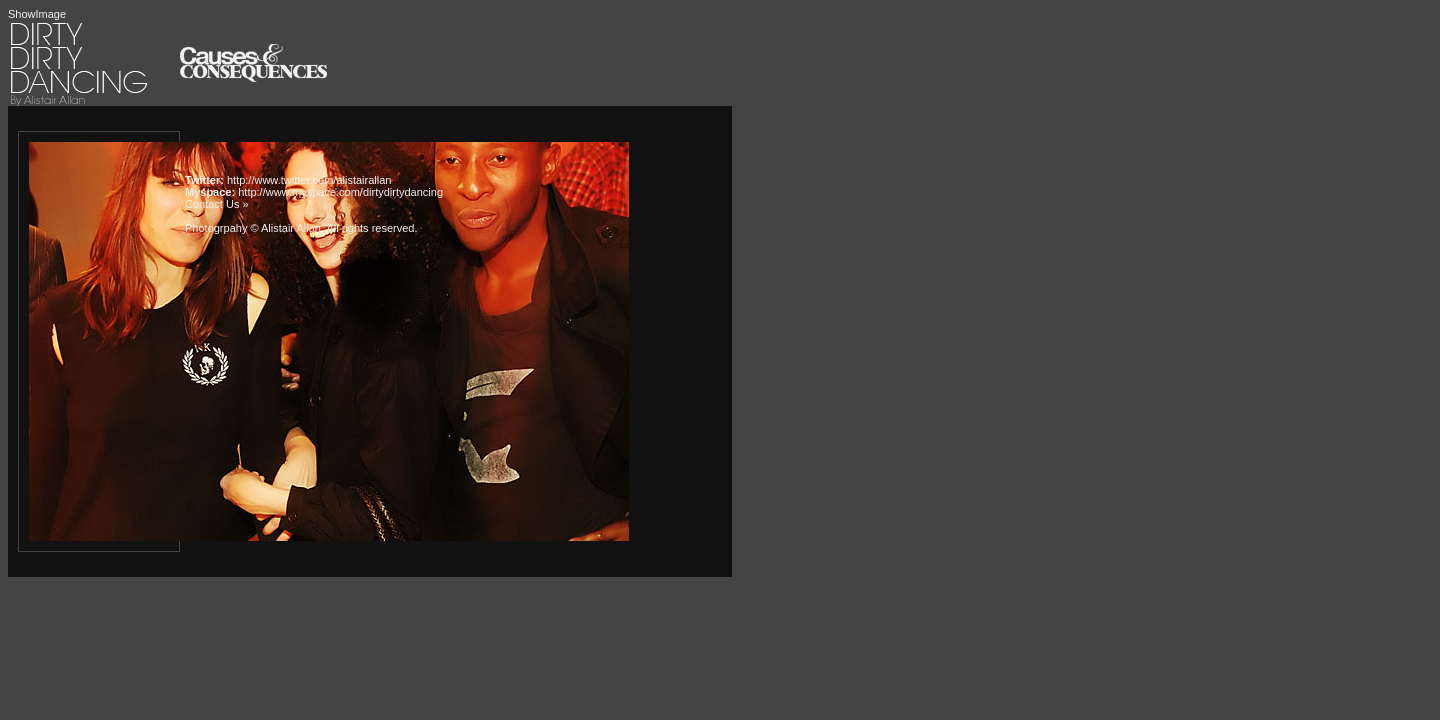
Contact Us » (217, 204)
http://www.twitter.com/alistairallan (309, 180)
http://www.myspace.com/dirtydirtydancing (340, 192)
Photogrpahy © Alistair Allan (253, 228)
